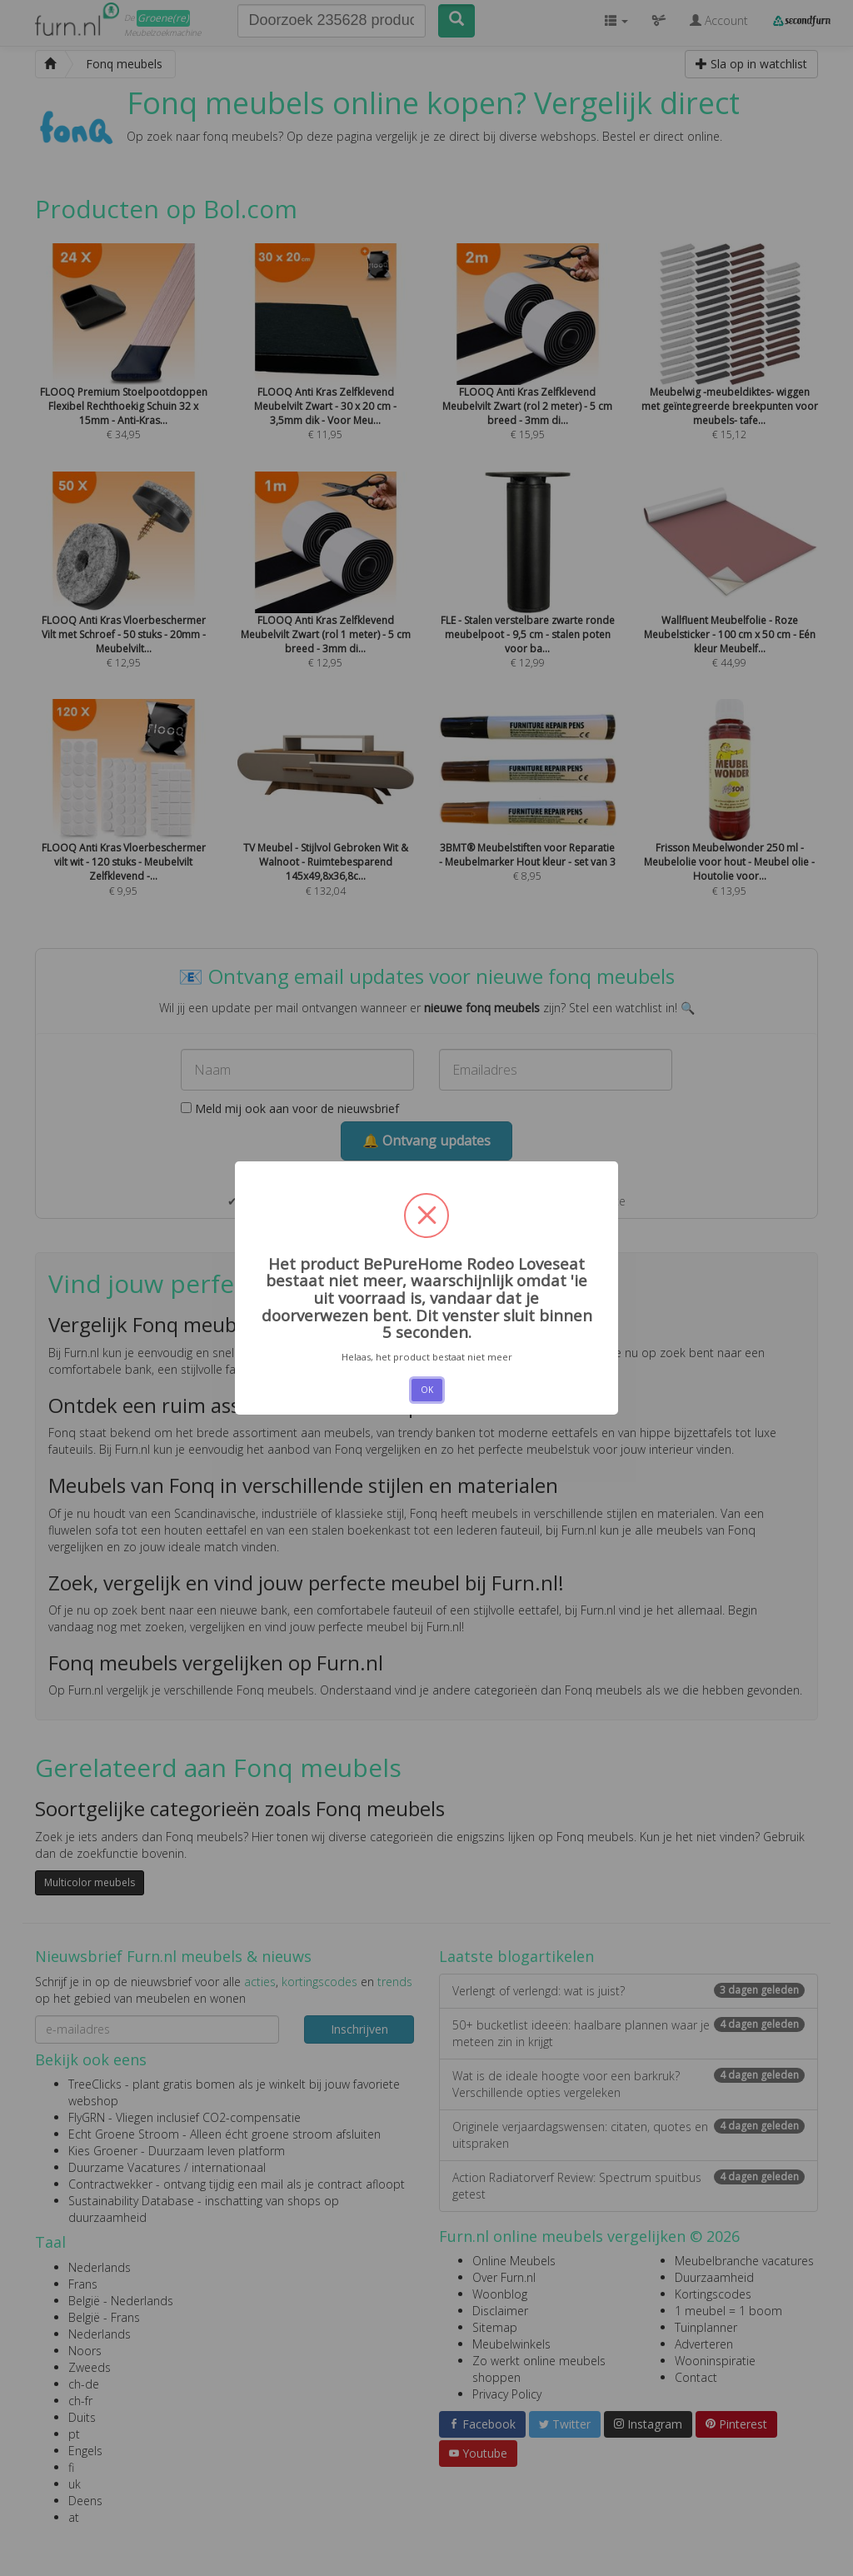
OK (427, 1389)
